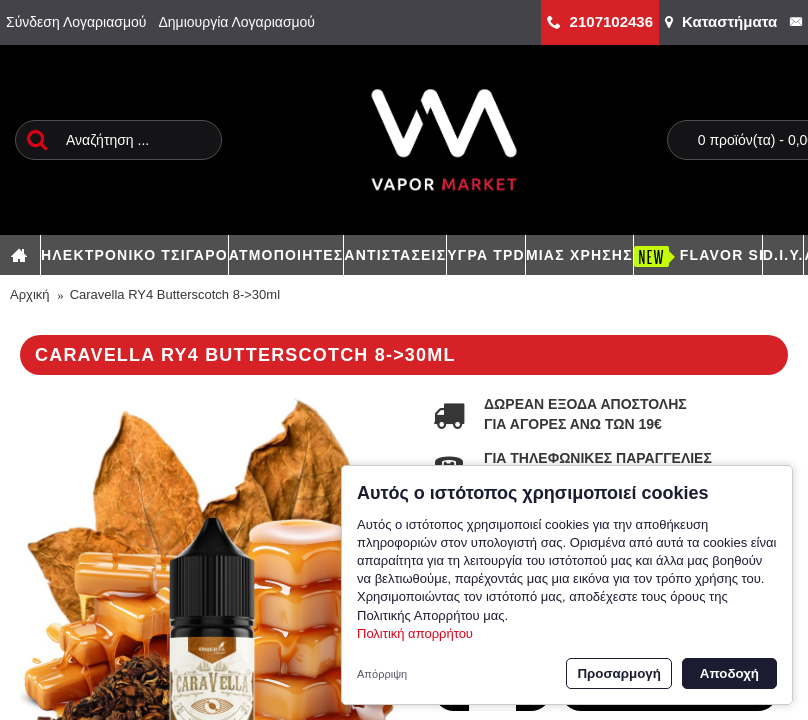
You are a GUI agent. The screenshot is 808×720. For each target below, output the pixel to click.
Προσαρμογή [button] (618, 673)
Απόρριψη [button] (382, 674)
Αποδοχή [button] (729, 673)
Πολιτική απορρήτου (415, 633)
